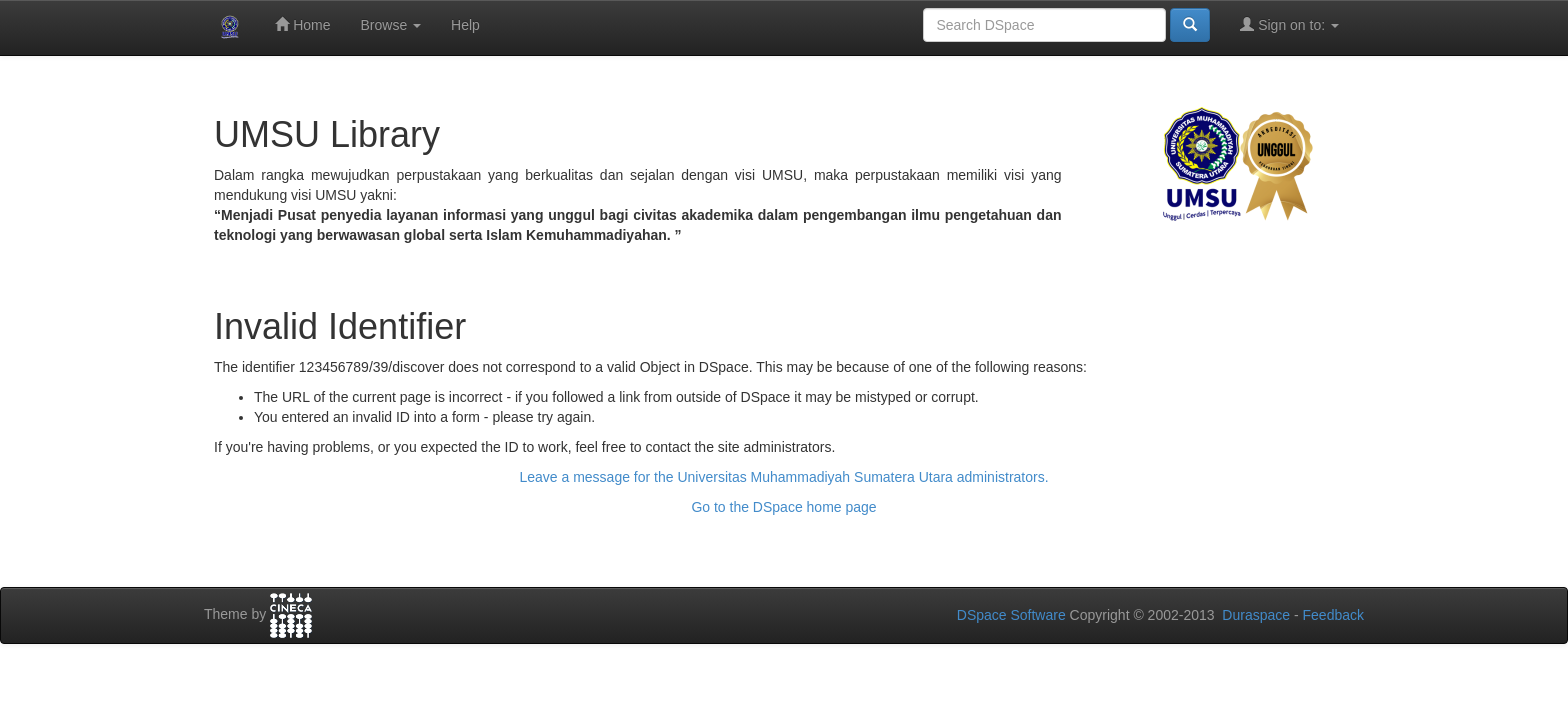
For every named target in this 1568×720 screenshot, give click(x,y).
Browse (390, 25)
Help (465, 25)
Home (302, 24)
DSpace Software (1011, 615)
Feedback (1333, 615)
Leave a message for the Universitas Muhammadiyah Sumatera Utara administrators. (783, 477)
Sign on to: (1289, 24)
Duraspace (1256, 615)
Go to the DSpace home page (783, 507)
